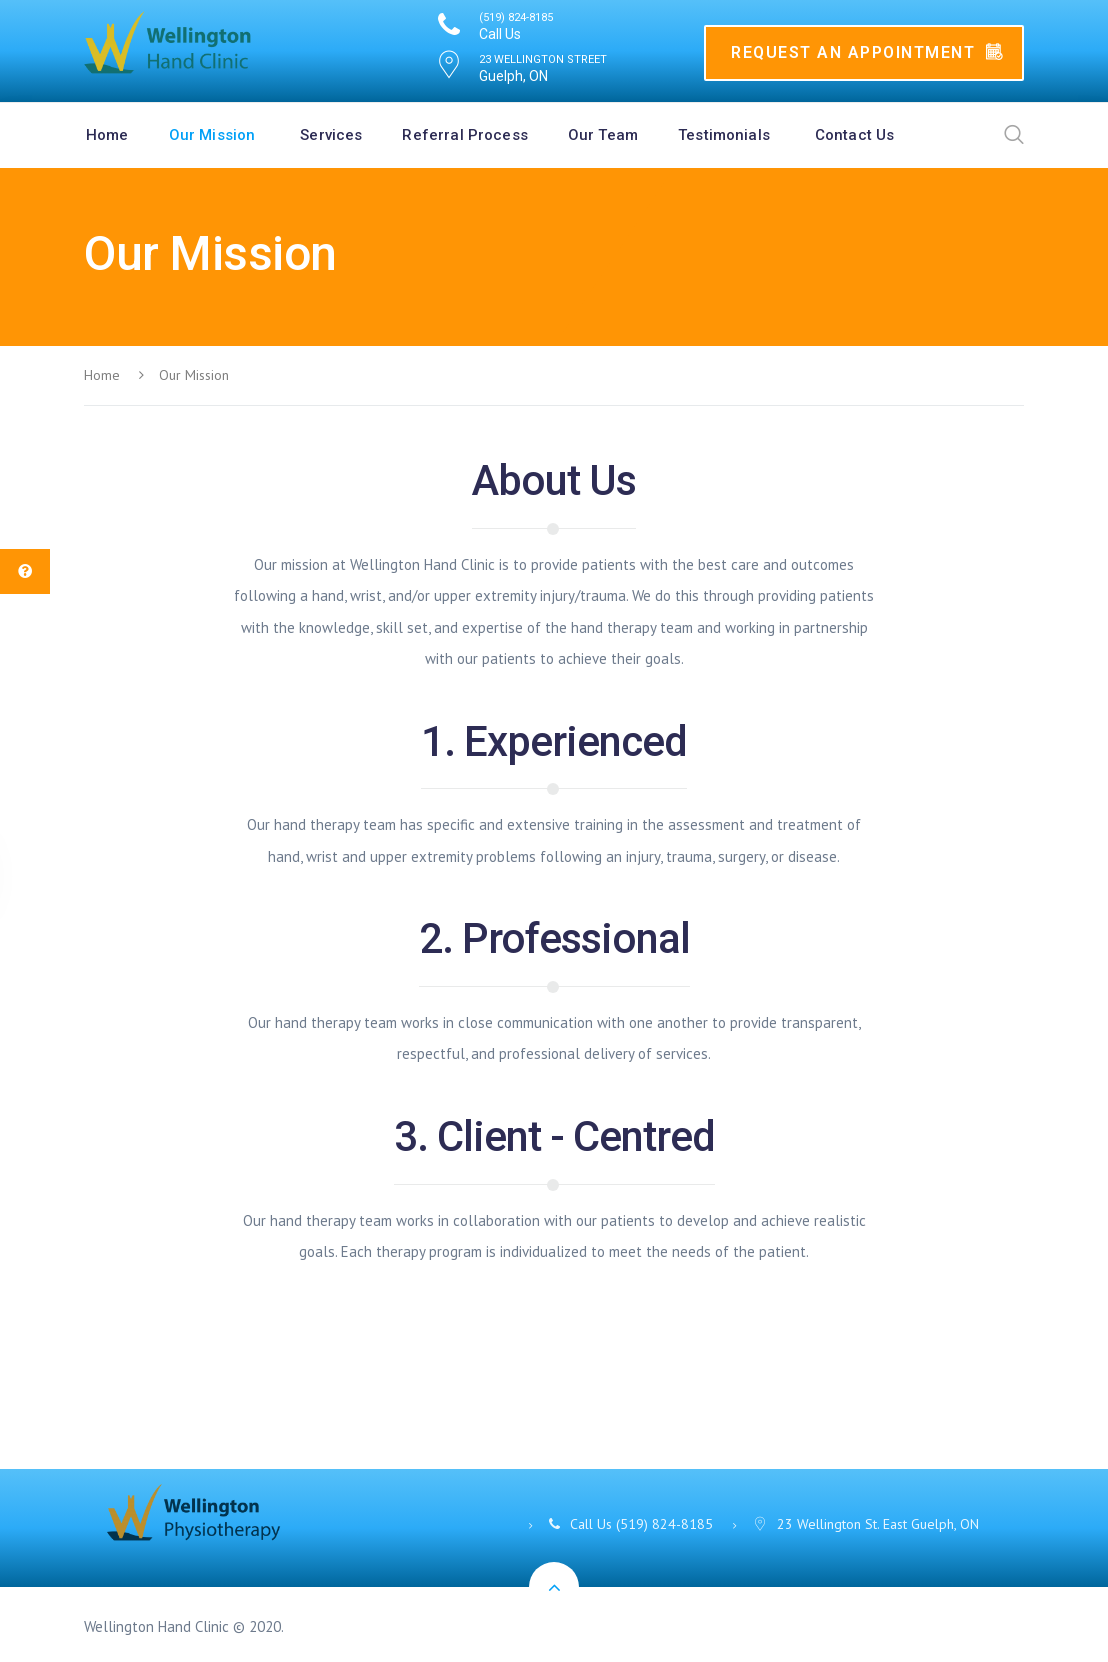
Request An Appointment (867, 52)
